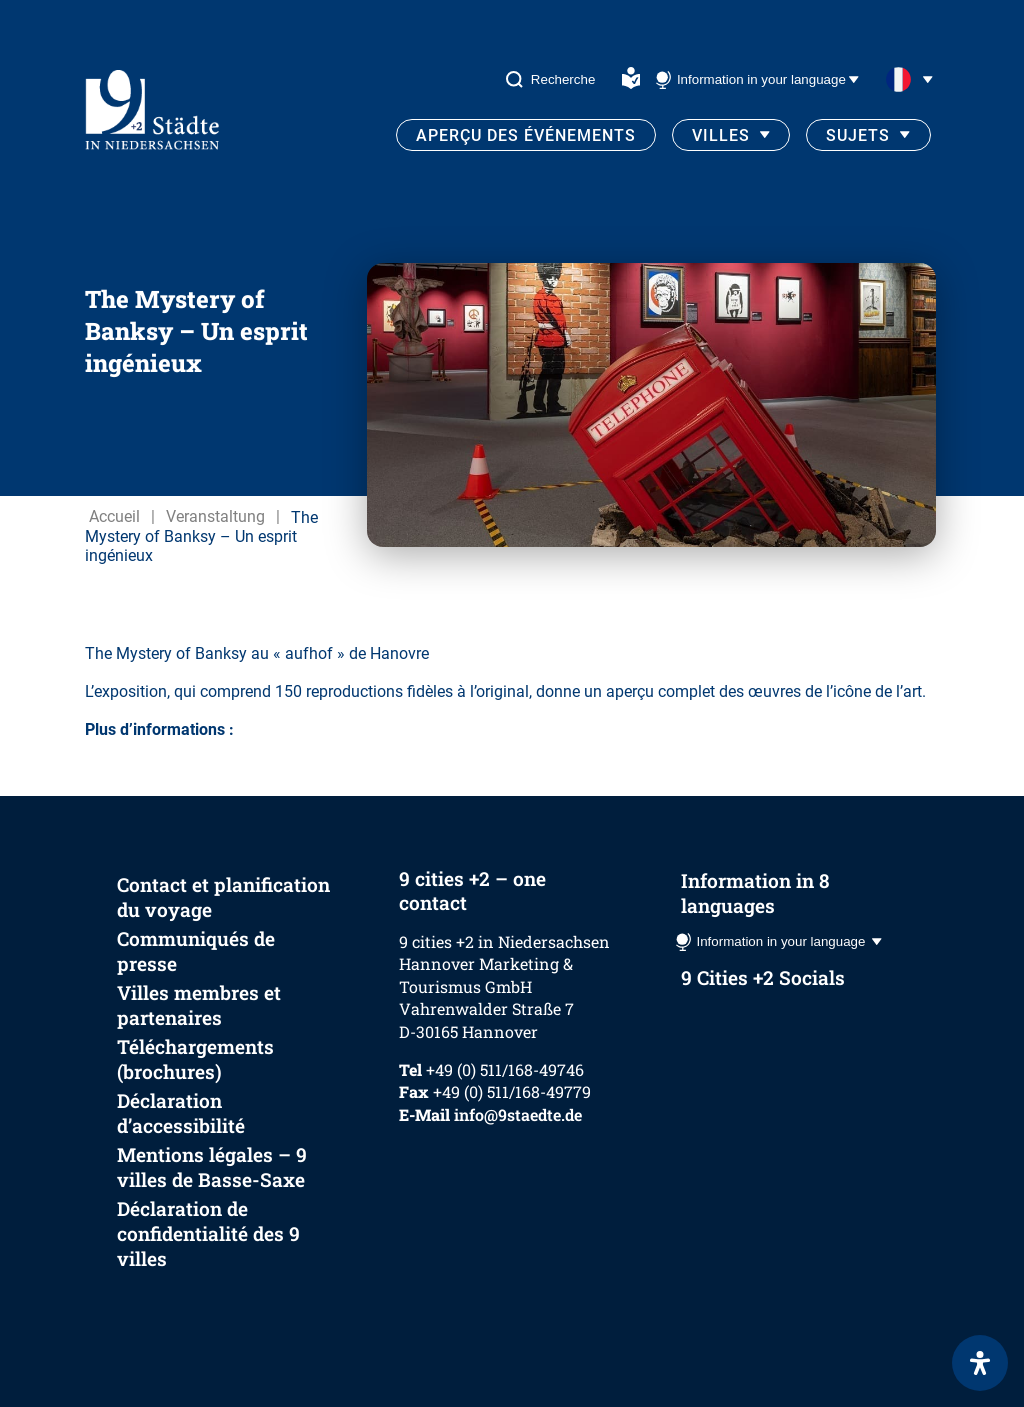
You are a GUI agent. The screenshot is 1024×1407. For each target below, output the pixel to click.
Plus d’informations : (159, 729)
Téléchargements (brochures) (195, 1059)
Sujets (858, 135)
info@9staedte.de (518, 1114)
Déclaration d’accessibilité (181, 1113)
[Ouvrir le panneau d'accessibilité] (980, 1363)
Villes (721, 135)
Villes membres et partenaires (199, 1005)
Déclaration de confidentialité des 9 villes (208, 1233)
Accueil (114, 516)
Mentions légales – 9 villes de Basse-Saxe (212, 1167)
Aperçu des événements (526, 135)
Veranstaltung (215, 516)
